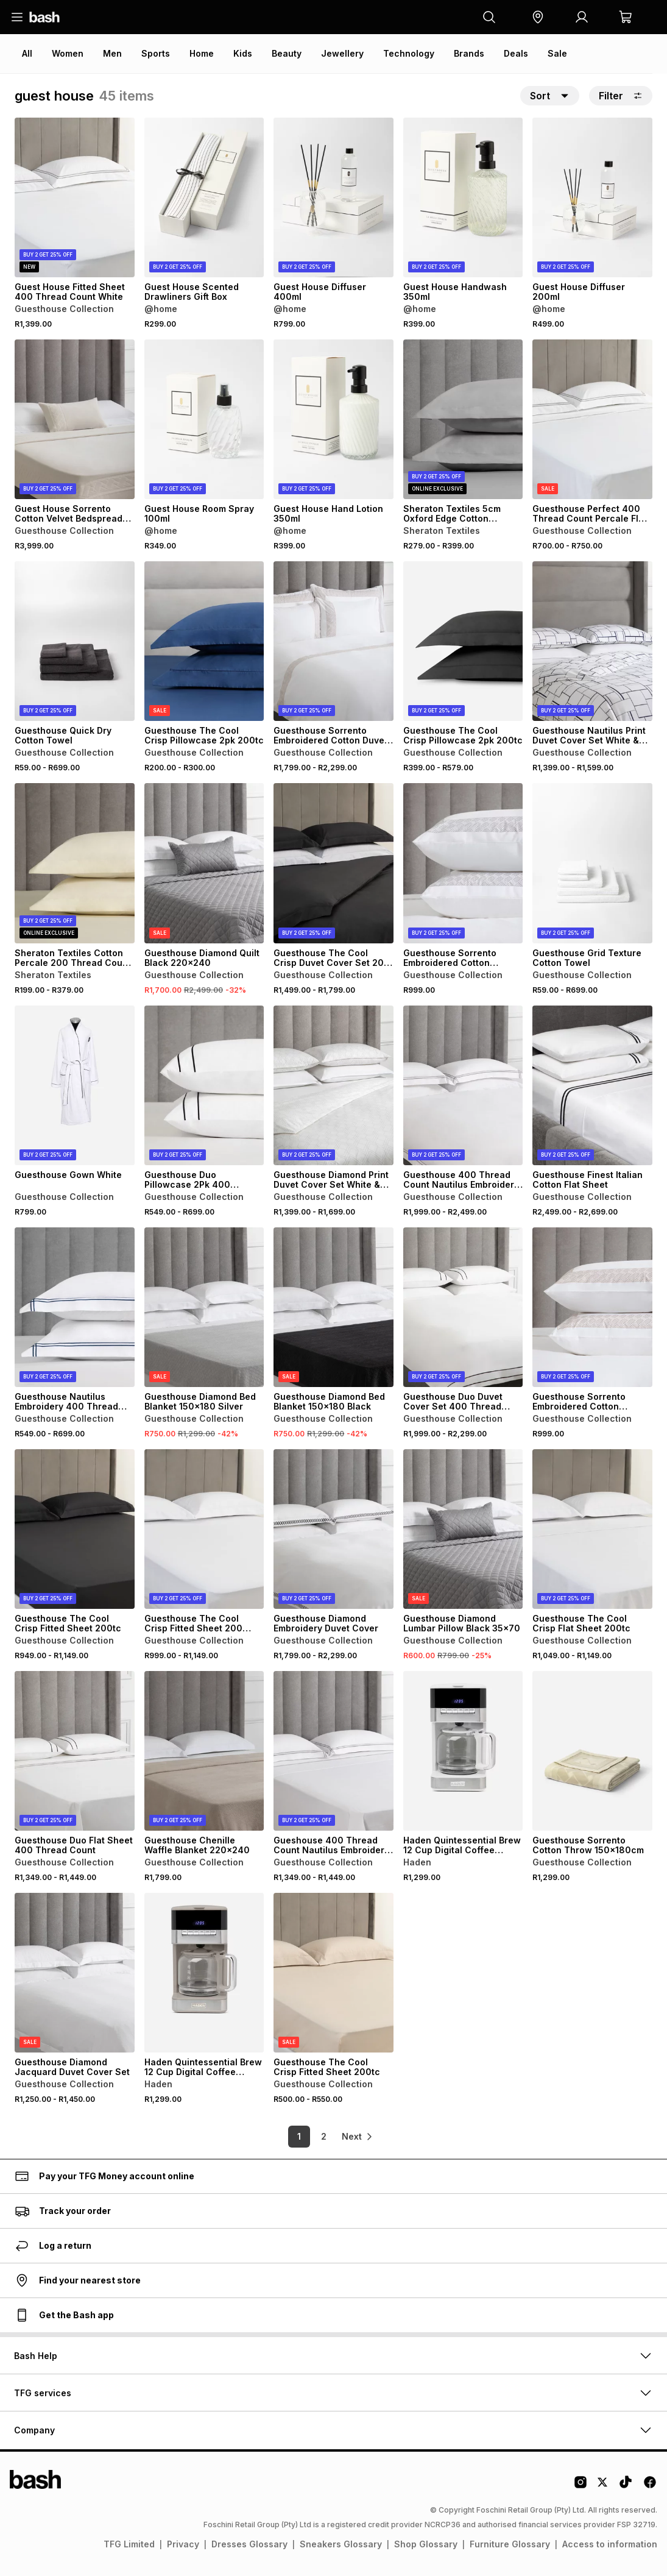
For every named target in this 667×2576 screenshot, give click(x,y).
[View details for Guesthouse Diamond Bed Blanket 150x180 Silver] (204, 1307)
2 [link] (315, 2136)
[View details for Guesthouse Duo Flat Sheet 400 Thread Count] (75, 1751)
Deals (516, 53)
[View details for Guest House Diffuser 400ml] (333, 197)
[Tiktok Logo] (625, 2486)
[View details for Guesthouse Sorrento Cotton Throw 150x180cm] (592, 1751)
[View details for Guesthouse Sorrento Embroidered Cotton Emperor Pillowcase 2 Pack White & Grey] (463, 863)
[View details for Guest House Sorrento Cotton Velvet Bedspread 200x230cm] (75, 419)
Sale (557, 53)
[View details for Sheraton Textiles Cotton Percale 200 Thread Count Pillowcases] (75, 863)
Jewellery (342, 53)
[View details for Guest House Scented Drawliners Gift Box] (204, 197)
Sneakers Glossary (341, 2544)
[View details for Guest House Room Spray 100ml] (204, 419)
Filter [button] (621, 96)
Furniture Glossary (510, 2544)
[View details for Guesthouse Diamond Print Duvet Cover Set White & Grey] (333, 1085)
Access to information (609, 2544)
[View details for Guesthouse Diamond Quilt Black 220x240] (204, 863)
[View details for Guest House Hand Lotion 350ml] (333, 419)
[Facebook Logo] (650, 2486)
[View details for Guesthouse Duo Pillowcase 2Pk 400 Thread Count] (204, 1085)
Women (67, 53)
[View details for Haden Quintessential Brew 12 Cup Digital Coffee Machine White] (463, 1751)
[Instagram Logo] (580, 2486)
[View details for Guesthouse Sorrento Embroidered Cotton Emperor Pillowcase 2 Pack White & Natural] (592, 1307)
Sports (155, 53)
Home (201, 53)
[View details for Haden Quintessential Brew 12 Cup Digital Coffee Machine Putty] (204, 1973)
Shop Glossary (425, 2544)
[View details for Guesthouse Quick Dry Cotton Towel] (75, 641)
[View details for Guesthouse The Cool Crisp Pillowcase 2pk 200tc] (204, 641)
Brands (469, 53)
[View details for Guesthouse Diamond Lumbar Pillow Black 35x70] (463, 1529)
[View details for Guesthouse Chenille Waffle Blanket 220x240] (204, 1751)
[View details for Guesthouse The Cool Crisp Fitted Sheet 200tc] (75, 1529)
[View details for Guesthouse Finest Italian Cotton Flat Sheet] (592, 1085)
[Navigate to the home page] (44, 17)
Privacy (183, 2544)
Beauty (287, 53)
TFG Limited (129, 2544)
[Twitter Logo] (603, 2486)
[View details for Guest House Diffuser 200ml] (592, 197)
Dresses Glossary (249, 2544)
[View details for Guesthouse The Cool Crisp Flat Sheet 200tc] (592, 1529)
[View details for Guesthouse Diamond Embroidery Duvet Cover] (333, 1529)
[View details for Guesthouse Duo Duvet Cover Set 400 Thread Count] (463, 1307)
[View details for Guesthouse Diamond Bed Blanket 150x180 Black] (333, 1307)
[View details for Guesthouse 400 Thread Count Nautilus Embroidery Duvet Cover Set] (463, 1085)
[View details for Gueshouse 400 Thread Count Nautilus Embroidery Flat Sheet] (333, 1751)
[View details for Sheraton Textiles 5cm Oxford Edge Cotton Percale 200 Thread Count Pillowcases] (463, 419)
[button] (538, 17)
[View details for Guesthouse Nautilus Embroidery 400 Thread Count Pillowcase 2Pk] (75, 1307)
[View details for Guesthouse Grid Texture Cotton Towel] (592, 863)
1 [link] (291, 2136)
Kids (242, 53)
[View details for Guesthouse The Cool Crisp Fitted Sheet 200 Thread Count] (204, 1529)
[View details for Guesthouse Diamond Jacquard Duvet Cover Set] (75, 1973)
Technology (408, 53)
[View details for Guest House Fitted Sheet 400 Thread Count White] (75, 197)
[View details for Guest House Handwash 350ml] (463, 197)
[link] (358, 2136)
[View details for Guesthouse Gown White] (75, 1085)
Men (112, 53)
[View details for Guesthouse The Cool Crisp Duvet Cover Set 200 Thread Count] (333, 863)
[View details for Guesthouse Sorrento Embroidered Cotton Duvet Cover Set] (333, 641)
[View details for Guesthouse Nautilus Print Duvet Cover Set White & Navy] (592, 641)
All (27, 53)
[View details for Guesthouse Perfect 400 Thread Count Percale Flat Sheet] (592, 419)
